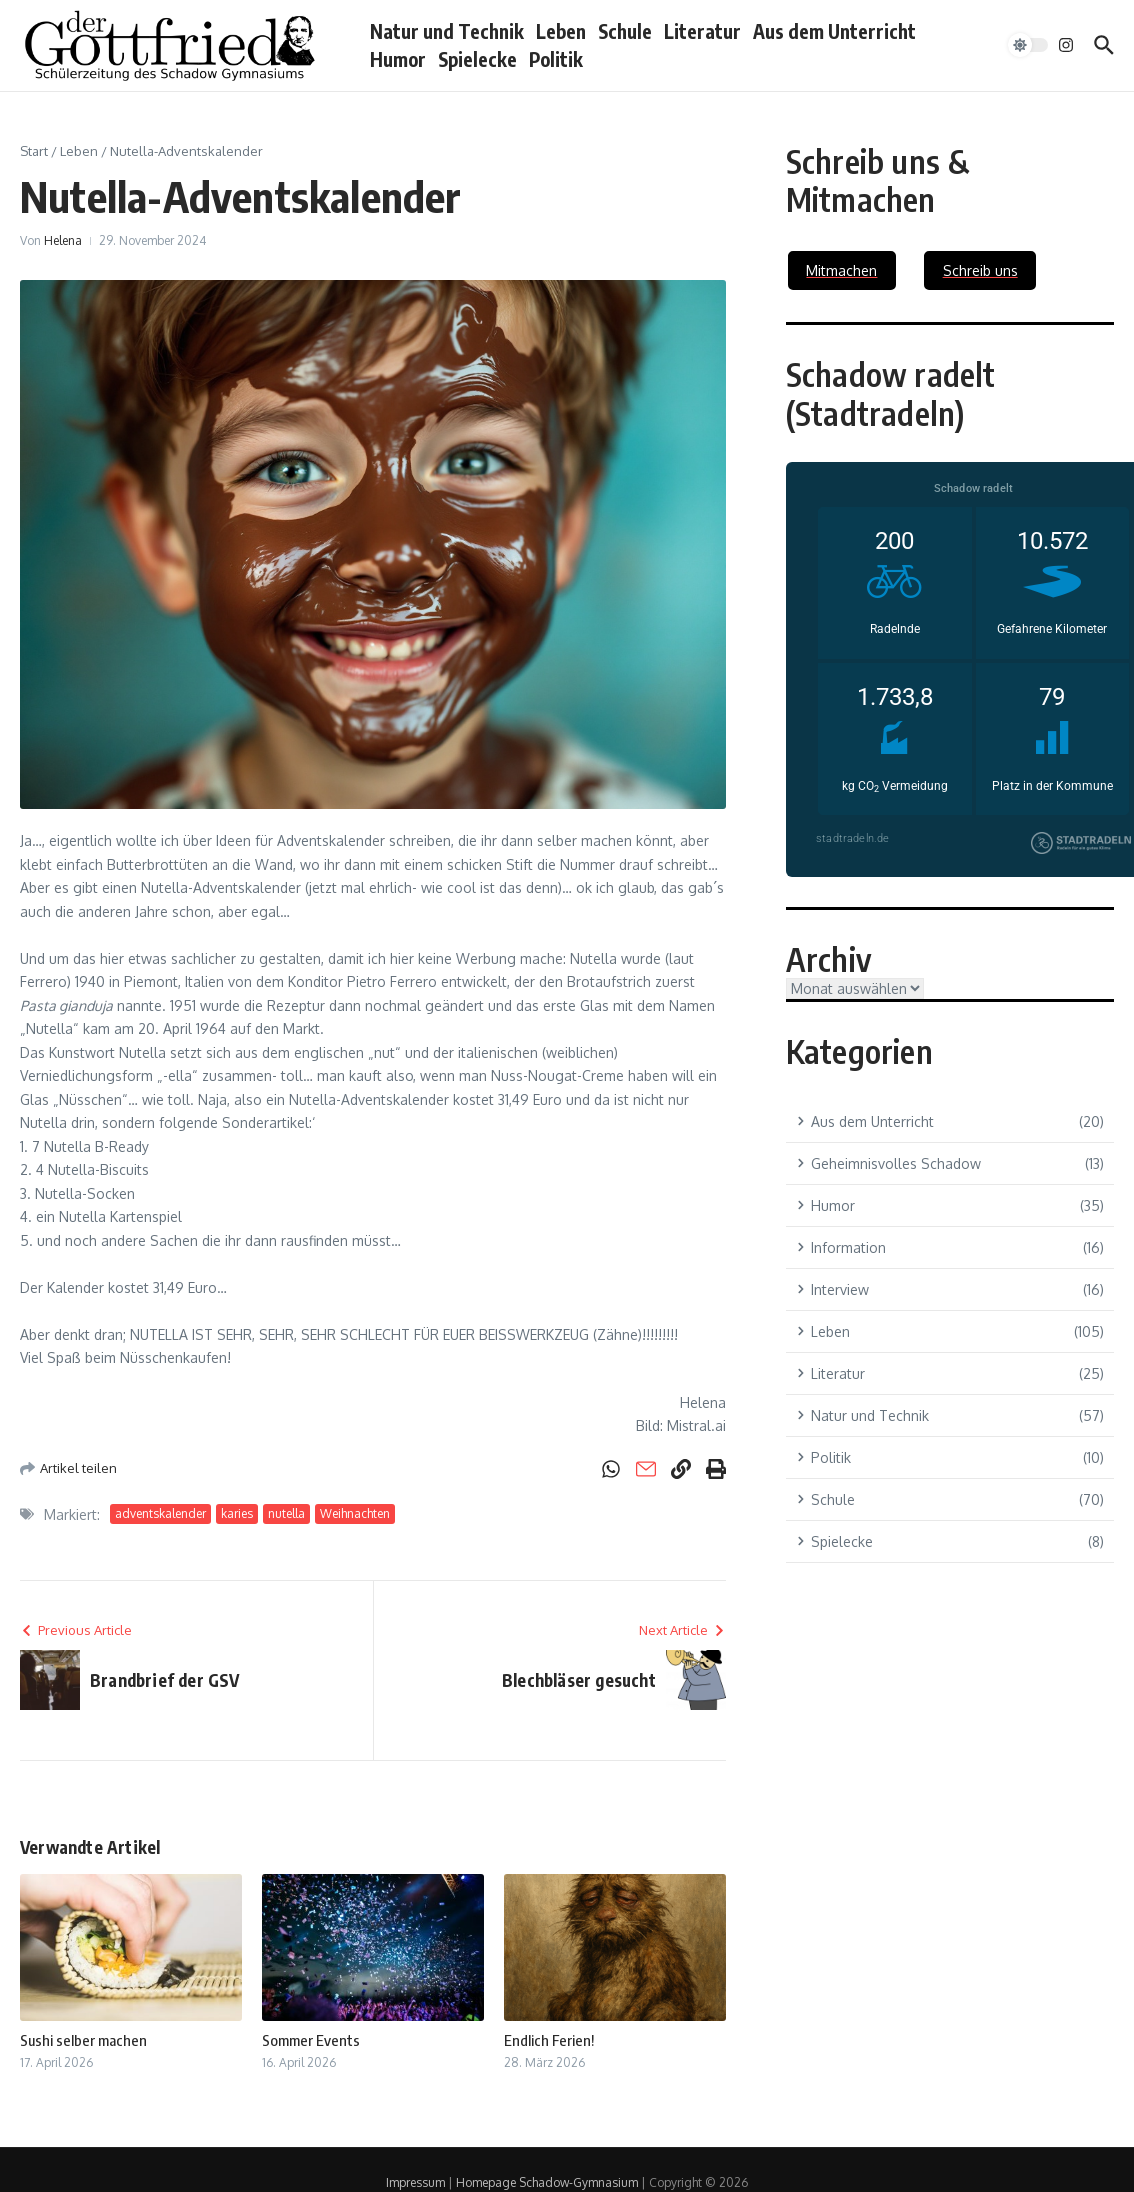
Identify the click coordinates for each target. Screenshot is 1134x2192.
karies (237, 1513)
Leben (561, 31)
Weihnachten (355, 1513)
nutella (286, 1513)
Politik (556, 59)
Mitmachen (841, 270)
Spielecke (477, 59)
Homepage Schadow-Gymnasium (547, 2182)
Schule (625, 31)
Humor (398, 59)
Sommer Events (311, 2040)
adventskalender (160, 1513)
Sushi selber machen (83, 2040)
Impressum (415, 2182)
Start (34, 151)
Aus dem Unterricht (834, 31)
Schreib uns (980, 270)
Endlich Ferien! (549, 2040)
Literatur (702, 31)
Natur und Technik (447, 31)
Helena (63, 240)
